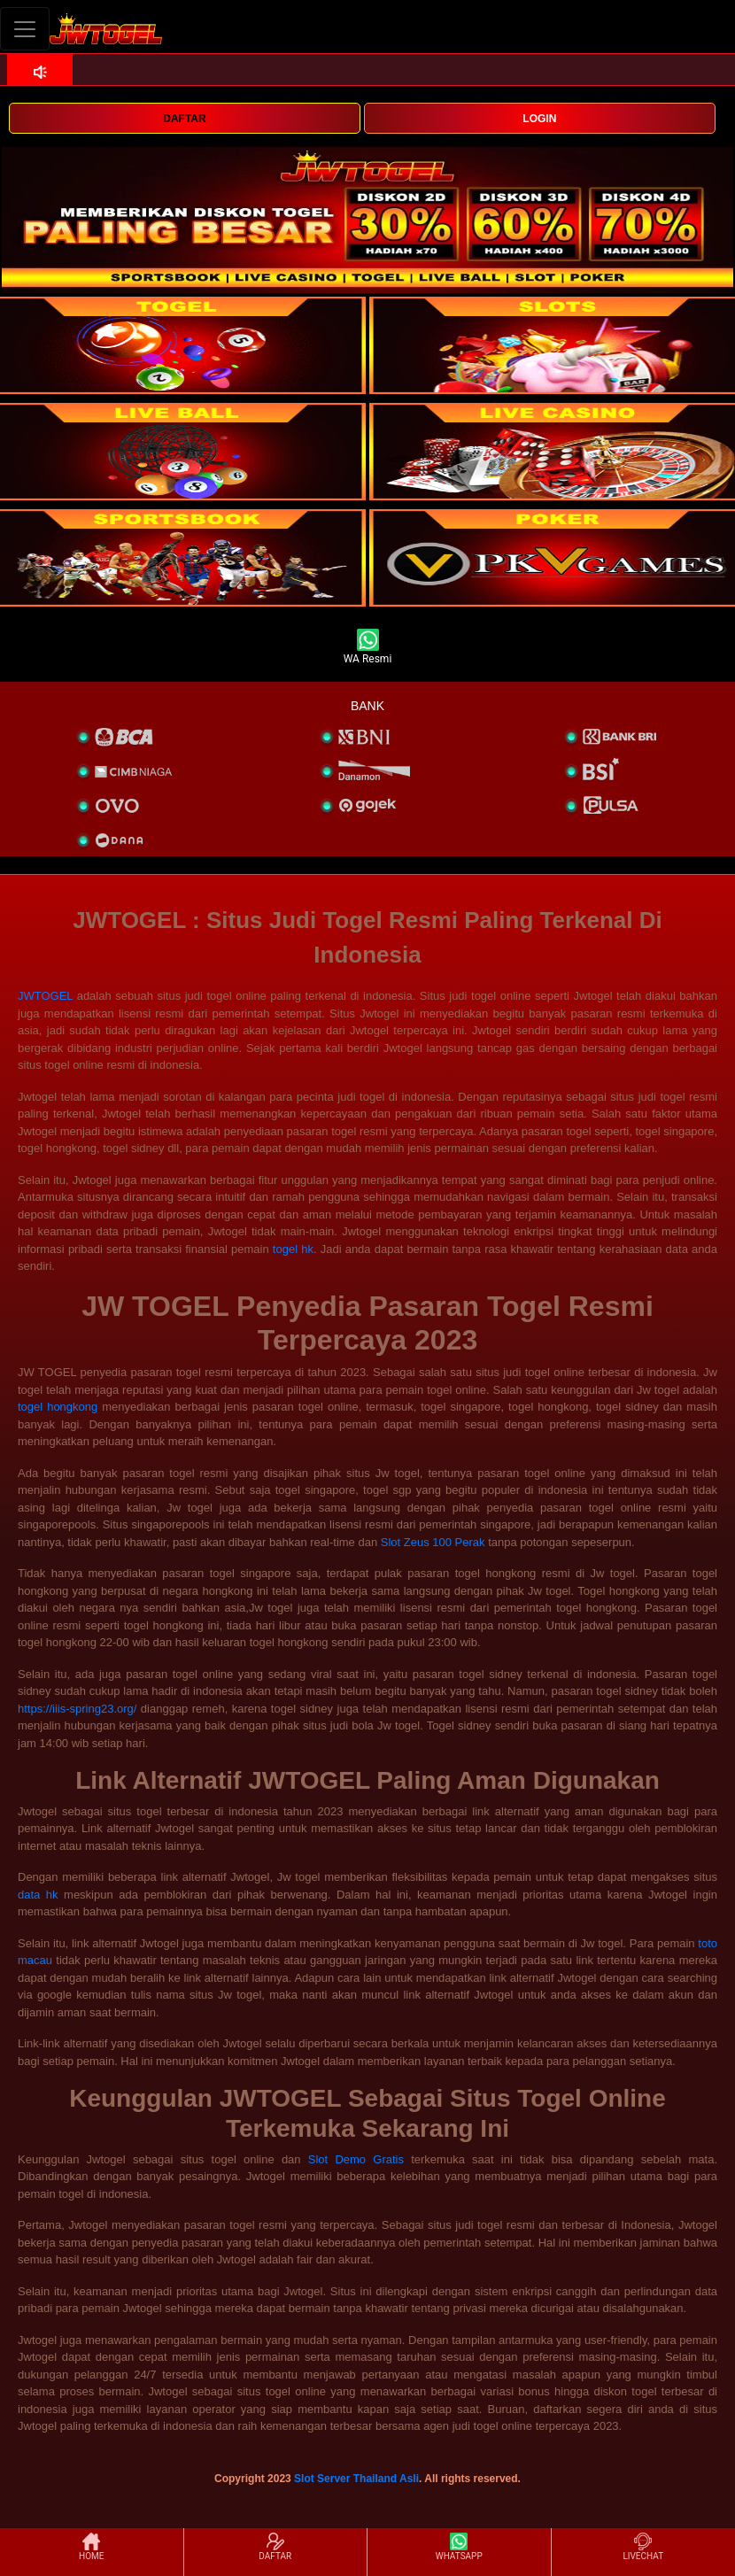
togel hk (293, 1249)
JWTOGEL (45, 995)
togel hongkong (57, 1406)
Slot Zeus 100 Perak (433, 1542)
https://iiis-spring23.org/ (77, 1708)
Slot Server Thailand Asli (356, 2478)
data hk (38, 1894)
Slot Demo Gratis (356, 2159)
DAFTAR (184, 118)
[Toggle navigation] (25, 28)
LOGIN (539, 118)
